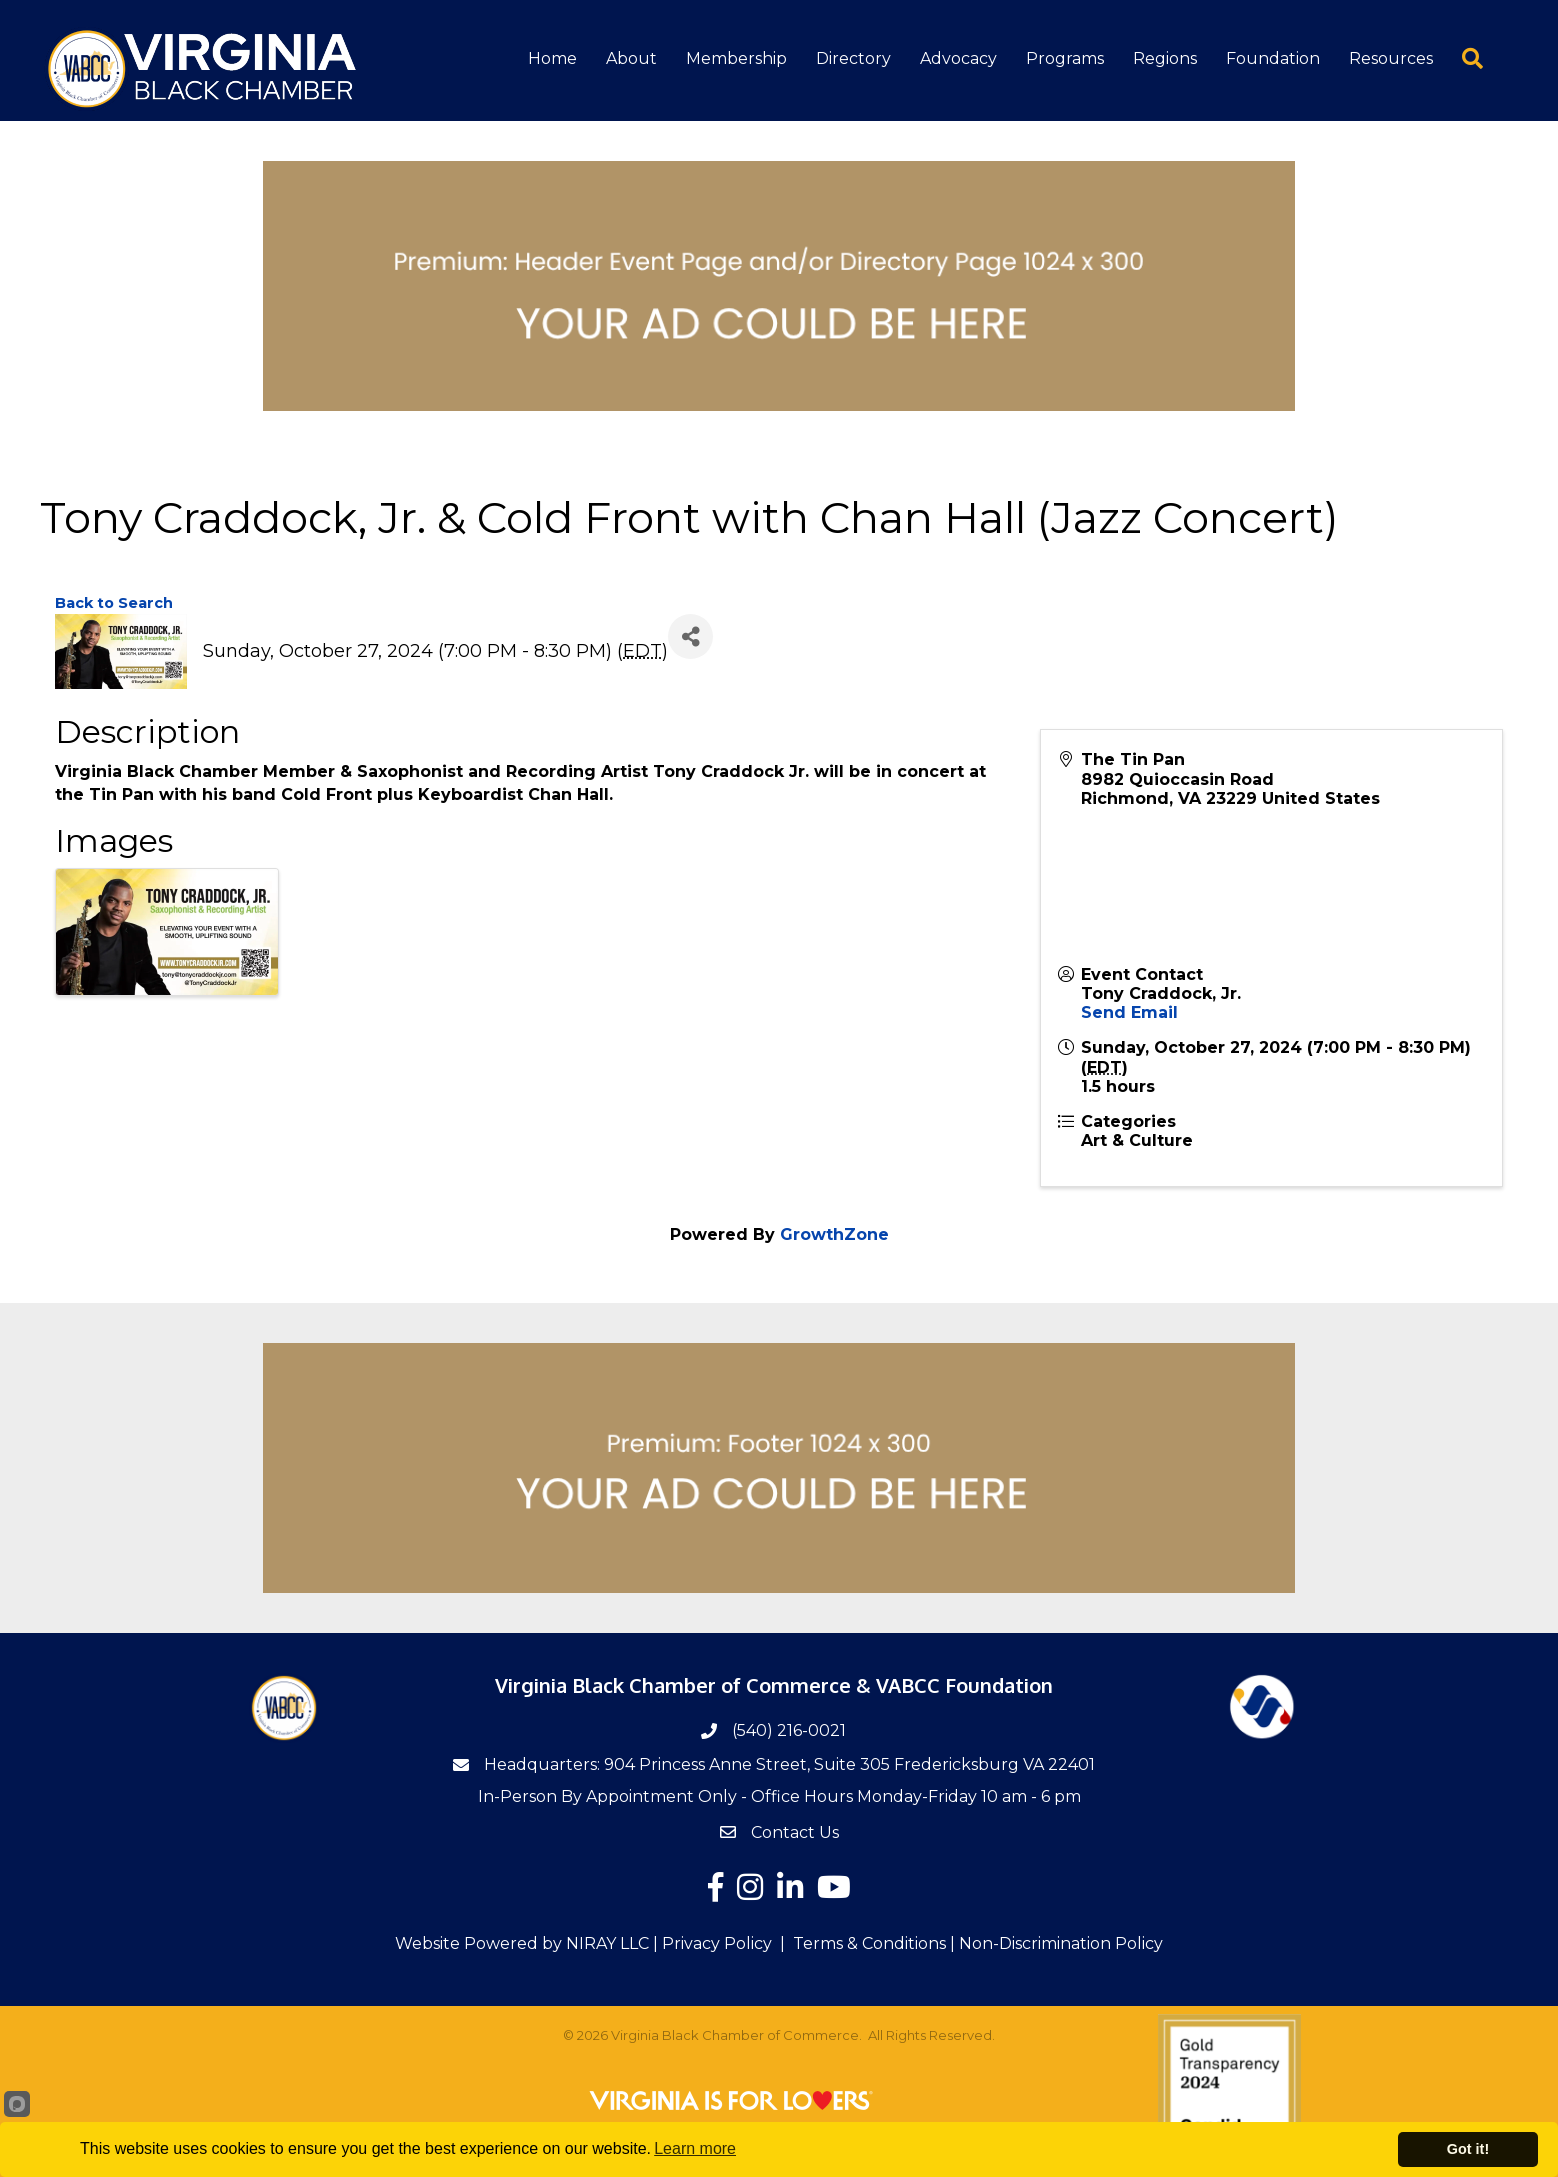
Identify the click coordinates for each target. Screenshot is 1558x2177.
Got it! (1468, 2149)
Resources (1391, 59)
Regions (1165, 59)
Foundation (1273, 59)
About (631, 59)
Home (552, 59)
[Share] (690, 635)
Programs (1065, 59)
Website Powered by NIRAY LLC (522, 1942)
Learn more (695, 2148)
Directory (853, 59)
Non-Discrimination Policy (1061, 1942)
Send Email (1129, 1011)
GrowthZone (834, 1234)
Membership (736, 59)
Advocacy (958, 59)
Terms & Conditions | (874, 1942)
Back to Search (114, 603)
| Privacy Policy (710, 1942)
